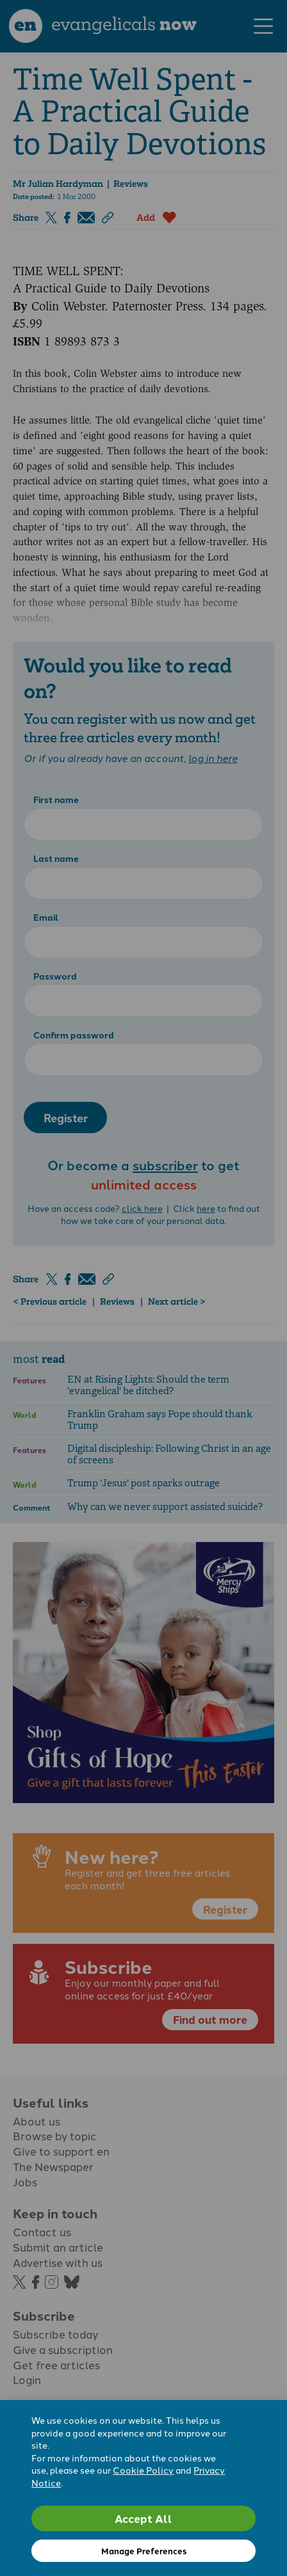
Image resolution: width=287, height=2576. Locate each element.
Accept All (143, 2518)
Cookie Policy (143, 2469)
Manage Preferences (143, 2551)
